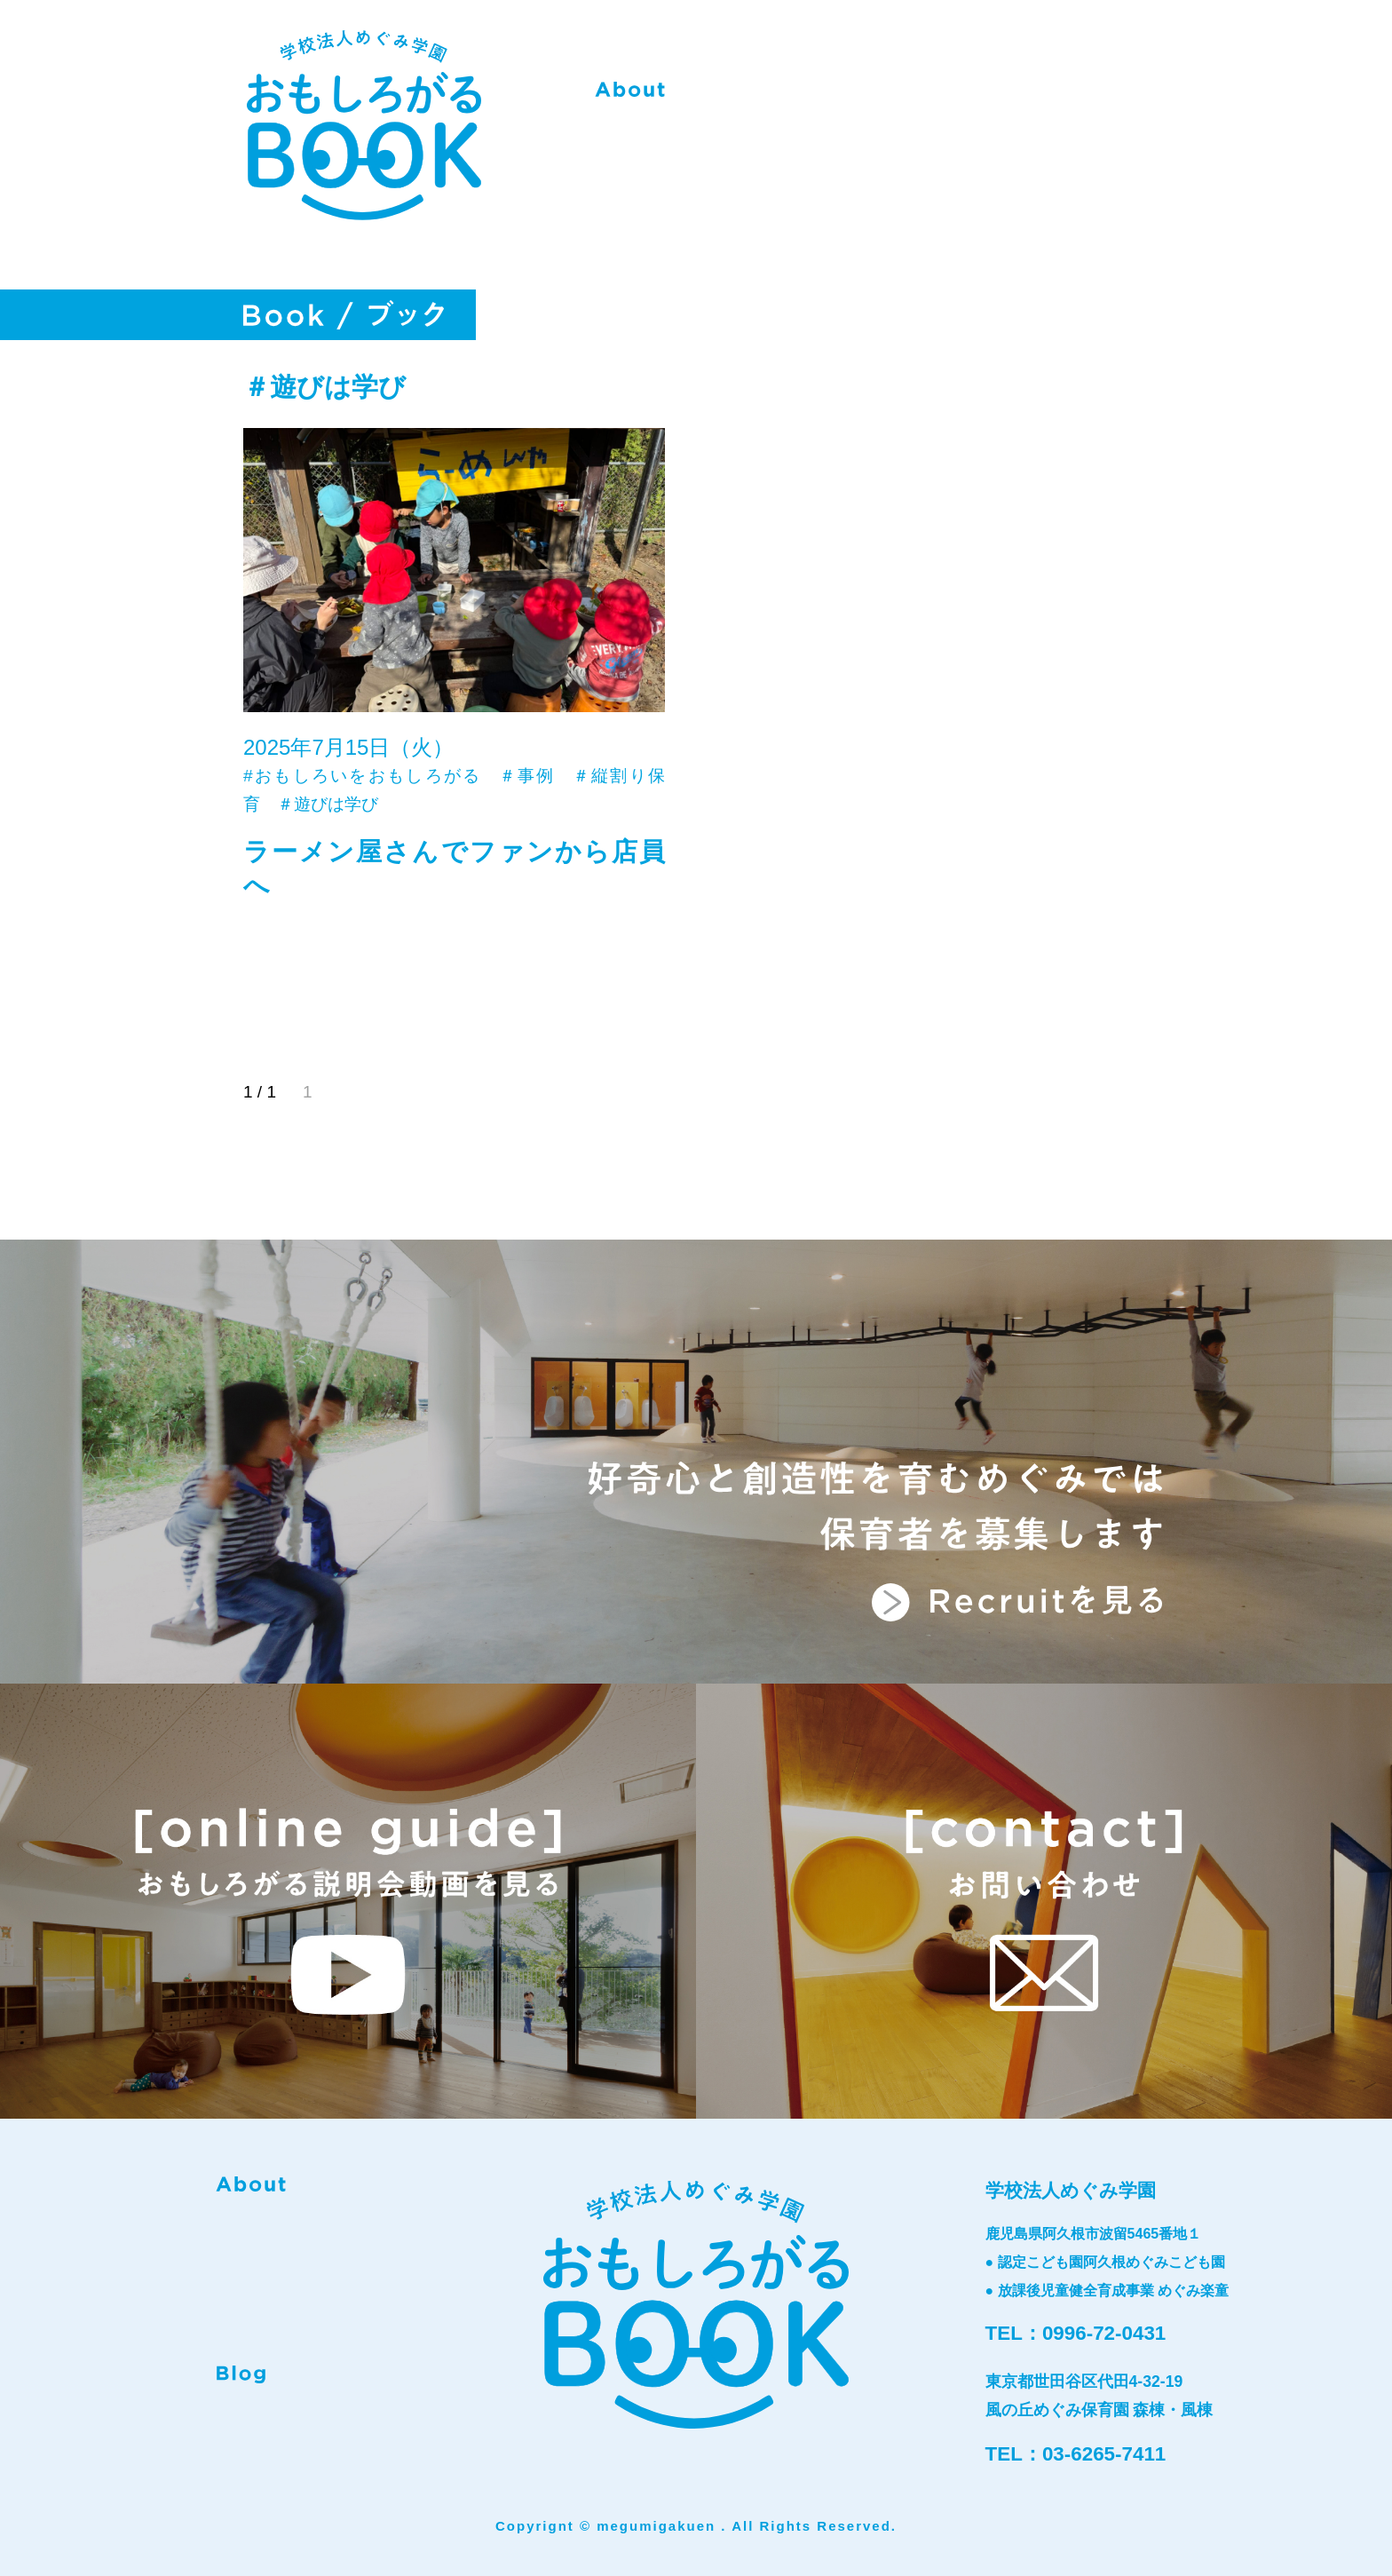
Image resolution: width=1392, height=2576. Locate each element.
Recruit (986, 96)
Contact (1104, 96)
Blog (241, 2374)
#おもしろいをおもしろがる (362, 775)
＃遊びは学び (327, 804)
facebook (288, 2421)
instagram (231, 2421)
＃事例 (527, 775)
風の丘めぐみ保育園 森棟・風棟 (1099, 2410)
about (630, 96)
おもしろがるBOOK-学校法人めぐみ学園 (358, 135)
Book (885, 96)
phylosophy (761, 96)
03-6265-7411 (1104, 2454)
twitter (346, 2421)
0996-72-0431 (1104, 2333)
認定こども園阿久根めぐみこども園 (1111, 2262)
